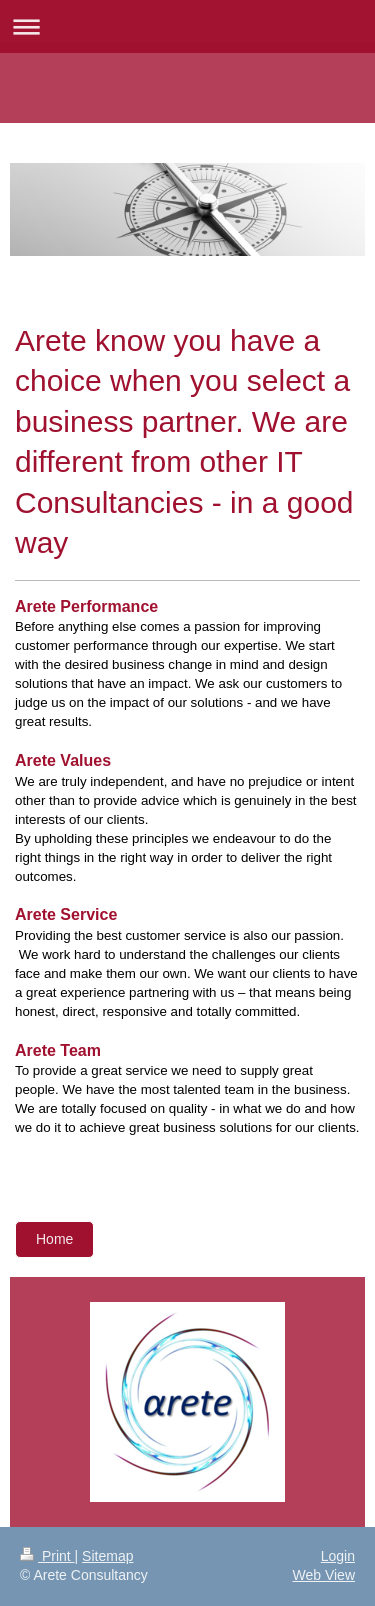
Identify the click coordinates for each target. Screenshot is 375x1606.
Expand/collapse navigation (187, 26)
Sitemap (107, 1556)
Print (47, 1556)
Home (54, 1239)
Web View (323, 1575)
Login (338, 1556)
